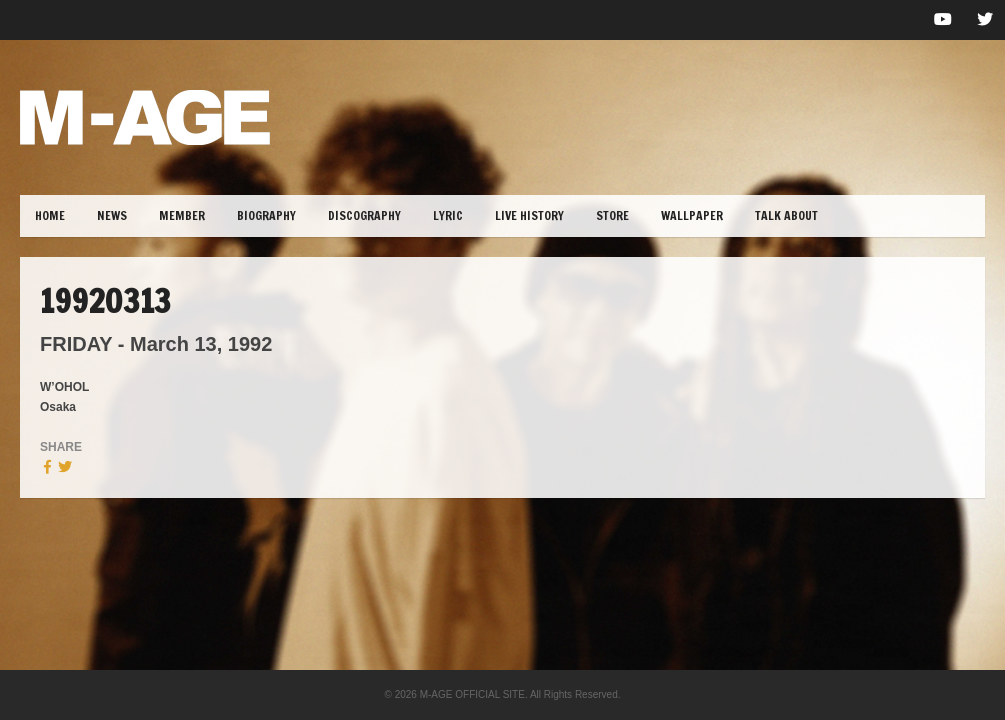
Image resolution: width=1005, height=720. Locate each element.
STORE (612, 215)
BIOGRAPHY (266, 215)
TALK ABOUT (786, 215)
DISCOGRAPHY (364, 215)
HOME (50, 215)
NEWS (112, 215)
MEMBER (182, 215)
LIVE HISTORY (529, 215)
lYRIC (448, 215)
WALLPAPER (692, 215)
